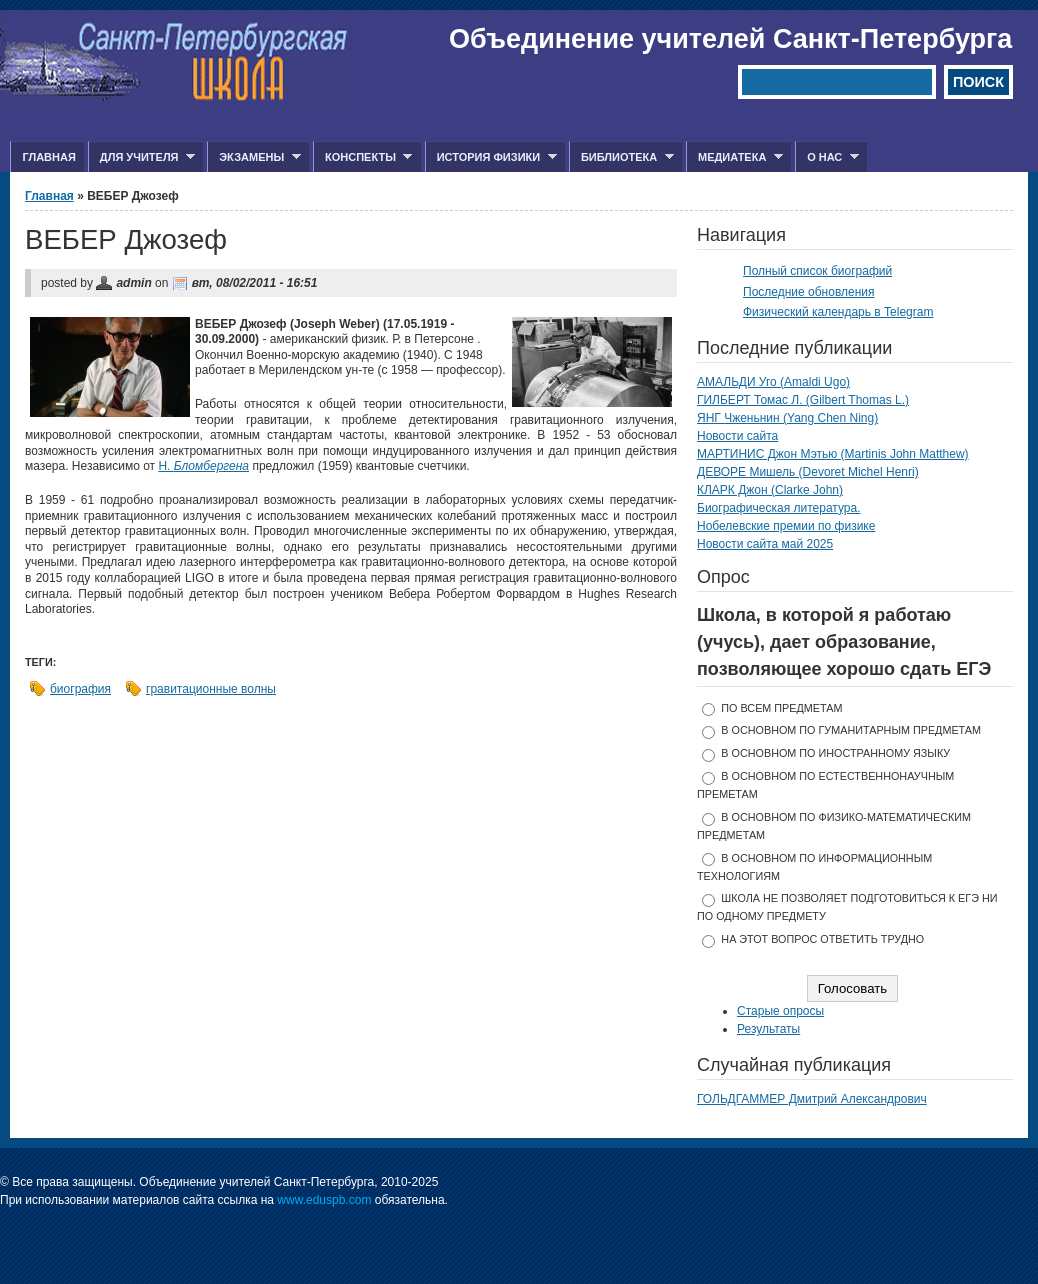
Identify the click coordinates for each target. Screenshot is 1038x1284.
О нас (827, 157)
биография (80, 689)
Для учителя (141, 157)
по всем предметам (781, 708)
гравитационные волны (211, 689)
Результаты (768, 1029)
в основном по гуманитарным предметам (851, 730)
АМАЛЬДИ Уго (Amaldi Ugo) (773, 382)
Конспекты (362, 157)
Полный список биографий (817, 271)
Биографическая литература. (779, 508)
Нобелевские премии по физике (786, 526)
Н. (203, 466)
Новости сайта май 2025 (765, 544)
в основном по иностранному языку (835, 753)
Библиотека (621, 157)
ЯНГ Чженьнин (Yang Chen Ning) (787, 418)
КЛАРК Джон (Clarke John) (770, 490)
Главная (48, 157)
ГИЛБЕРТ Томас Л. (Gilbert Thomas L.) (803, 400)
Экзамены (254, 157)
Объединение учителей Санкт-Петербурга (730, 39)
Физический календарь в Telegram (838, 312)
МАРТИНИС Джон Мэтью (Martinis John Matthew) (833, 454)
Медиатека (734, 157)
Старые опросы (780, 1011)
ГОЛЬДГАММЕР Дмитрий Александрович (812, 1099)
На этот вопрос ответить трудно (822, 939)
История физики (491, 157)
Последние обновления (809, 292)
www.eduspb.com (324, 1200)
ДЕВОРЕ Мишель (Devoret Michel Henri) (808, 472)
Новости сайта (737, 436)
